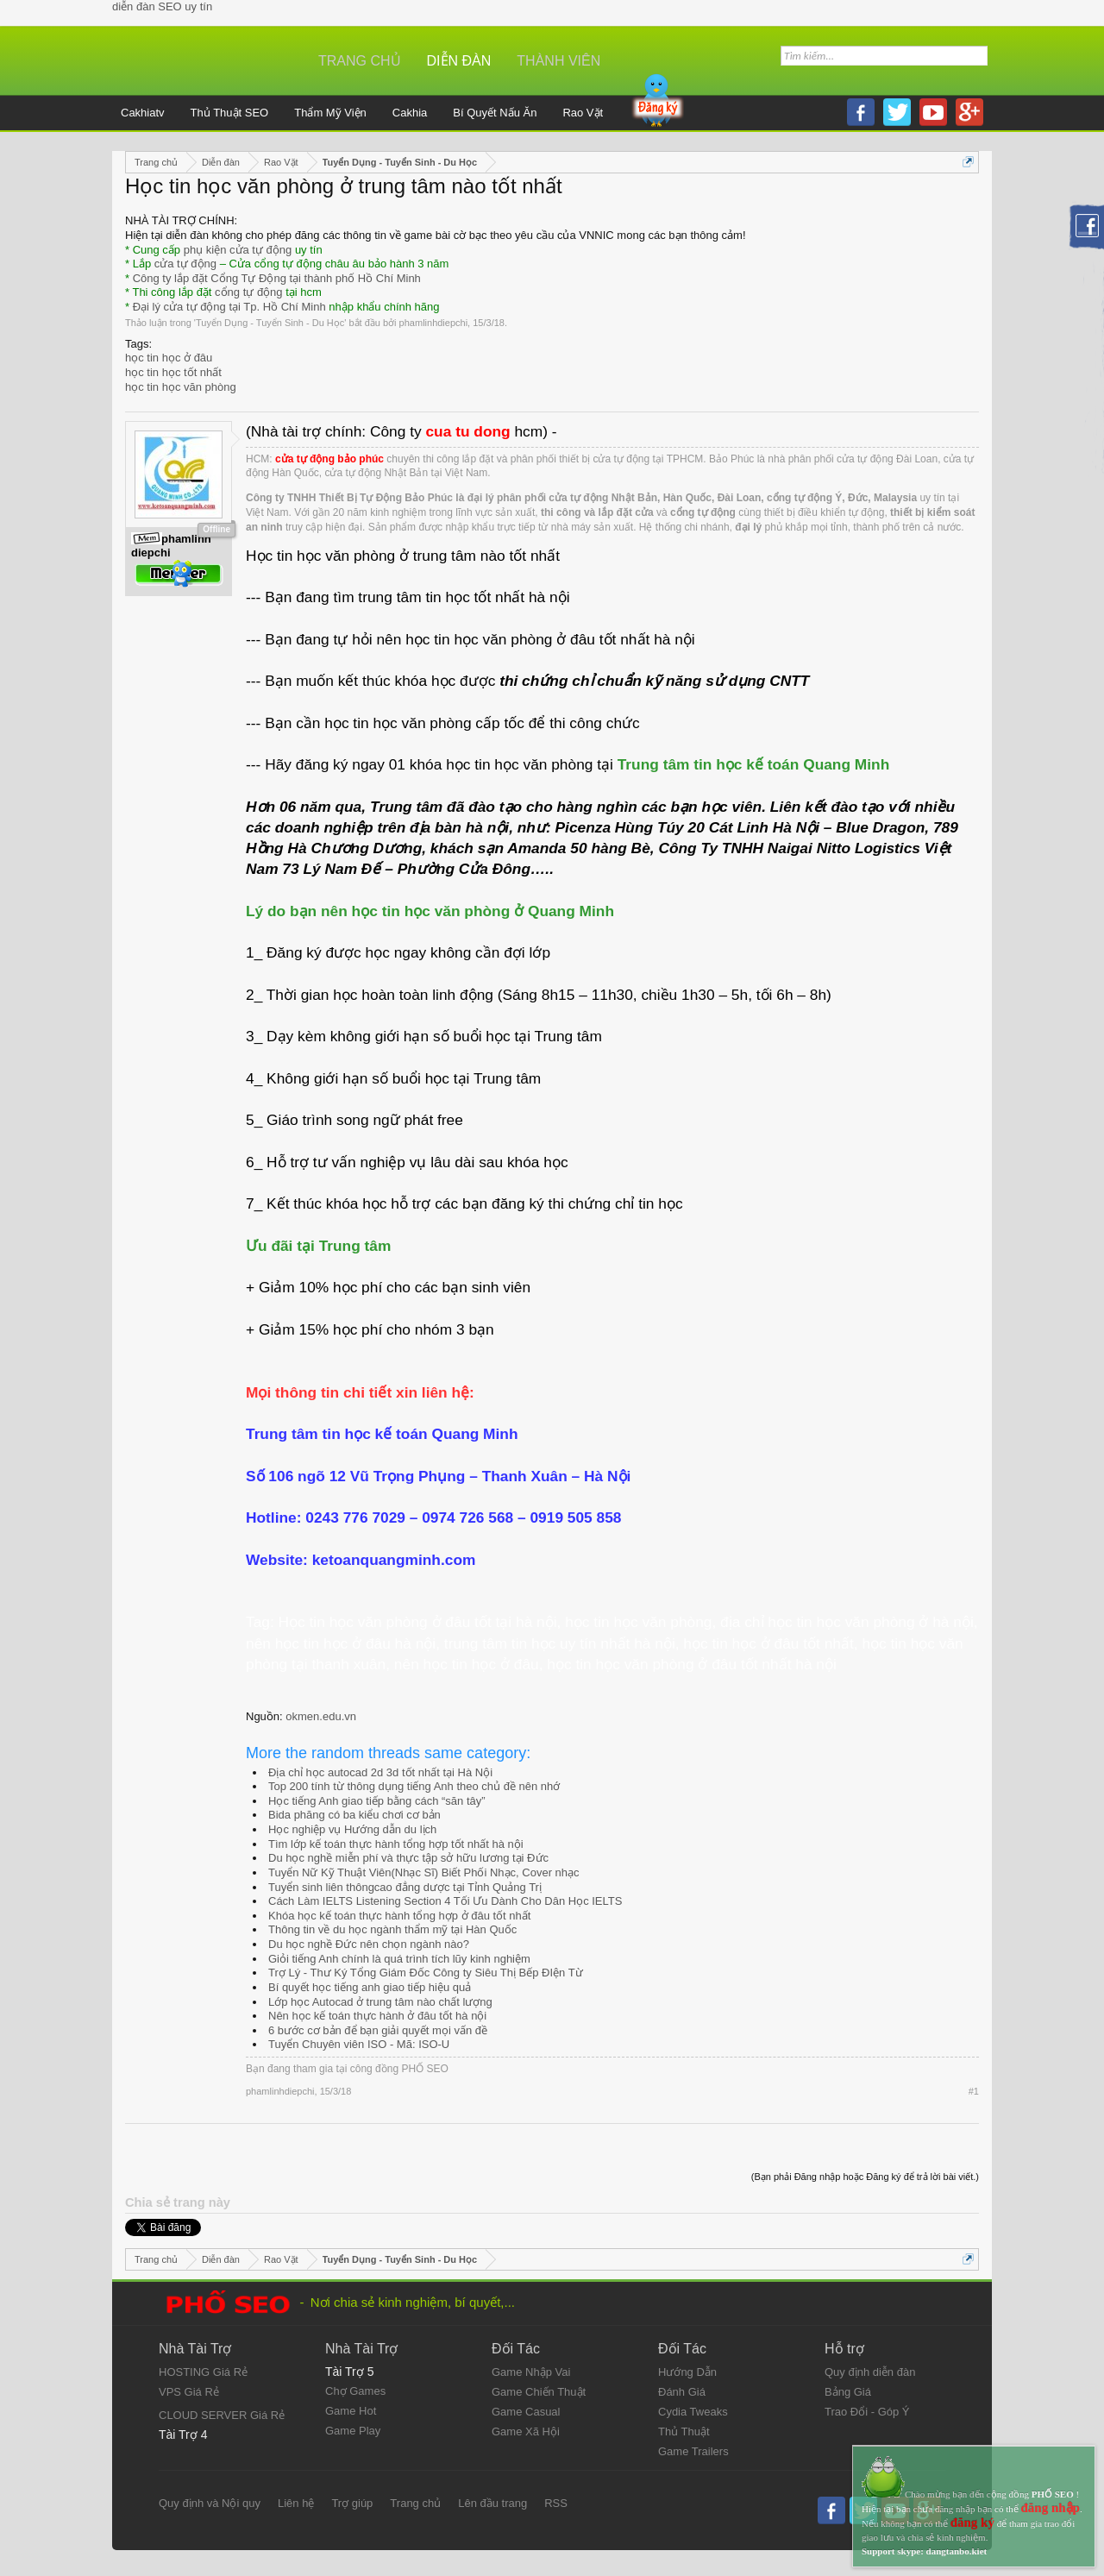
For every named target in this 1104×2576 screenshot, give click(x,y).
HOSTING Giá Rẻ (203, 2372)
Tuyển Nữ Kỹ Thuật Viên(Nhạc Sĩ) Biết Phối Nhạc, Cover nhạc (424, 1872)
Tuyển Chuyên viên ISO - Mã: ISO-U (358, 2044)
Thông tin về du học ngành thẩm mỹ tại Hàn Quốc (392, 1929)
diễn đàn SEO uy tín (162, 6)
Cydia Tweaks (693, 2411)
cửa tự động (185, 263)
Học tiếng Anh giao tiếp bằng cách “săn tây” (377, 1800)
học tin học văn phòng (180, 386)
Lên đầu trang (492, 2503)
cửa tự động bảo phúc (329, 459)
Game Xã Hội (526, 2431)
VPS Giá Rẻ (189, 2391)
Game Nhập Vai (531, 2372)
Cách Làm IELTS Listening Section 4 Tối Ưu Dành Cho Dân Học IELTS (445, 1900)
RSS (556, 2503)
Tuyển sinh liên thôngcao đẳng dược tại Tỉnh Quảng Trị (405, 1887)
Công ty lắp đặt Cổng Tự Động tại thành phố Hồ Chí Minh (277, 278)
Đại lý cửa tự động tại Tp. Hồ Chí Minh (229, 306)
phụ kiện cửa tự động (238, 249)
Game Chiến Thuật (539, 2391)
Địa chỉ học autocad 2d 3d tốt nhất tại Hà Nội (380, 1772)
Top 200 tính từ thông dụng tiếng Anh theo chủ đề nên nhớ (414, 1786)
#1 (974, 2091)
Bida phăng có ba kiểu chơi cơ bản (354, 1814)
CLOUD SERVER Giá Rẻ (222, 2415)
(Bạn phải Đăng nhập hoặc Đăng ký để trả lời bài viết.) (865, 2176)
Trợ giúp (352, 2503)
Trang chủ (359, 60)
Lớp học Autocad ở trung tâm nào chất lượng (380, 2001)
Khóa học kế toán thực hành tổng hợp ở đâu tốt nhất (399, 1915)
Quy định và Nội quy (209, 2503)
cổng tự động (249, 292)
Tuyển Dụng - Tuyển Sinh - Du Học (270, 322)
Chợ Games (355, 2390)
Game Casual (526, 2411)
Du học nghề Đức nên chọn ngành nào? (368, 1944)
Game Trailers (693, 2451)
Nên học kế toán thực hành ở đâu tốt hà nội (377, 2015)
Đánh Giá (682, 2391)
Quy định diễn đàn (870, 2372)
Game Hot (350, 2410)
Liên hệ (296, 2503)
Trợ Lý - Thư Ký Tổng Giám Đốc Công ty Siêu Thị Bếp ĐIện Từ (425, 1972)
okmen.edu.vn (320, 1716)
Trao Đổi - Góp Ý (867, 2411)
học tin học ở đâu (168, 357)
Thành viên (558, 60)
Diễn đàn (459, 60)
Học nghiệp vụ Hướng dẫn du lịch (352, 1829)
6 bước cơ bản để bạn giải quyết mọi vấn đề (377, 2030)
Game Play (352, 2430)
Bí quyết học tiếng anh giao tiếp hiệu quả (369, 1987)
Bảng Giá (848, 2391)
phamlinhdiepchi (433, 322)
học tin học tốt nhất (173, 372)
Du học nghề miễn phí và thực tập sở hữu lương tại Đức (408, 1857)
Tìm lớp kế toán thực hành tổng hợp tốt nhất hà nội (396, 1844)
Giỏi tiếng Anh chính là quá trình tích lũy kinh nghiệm (399, 1958)
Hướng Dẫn (687, 2372)
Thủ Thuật (684, 2431)
